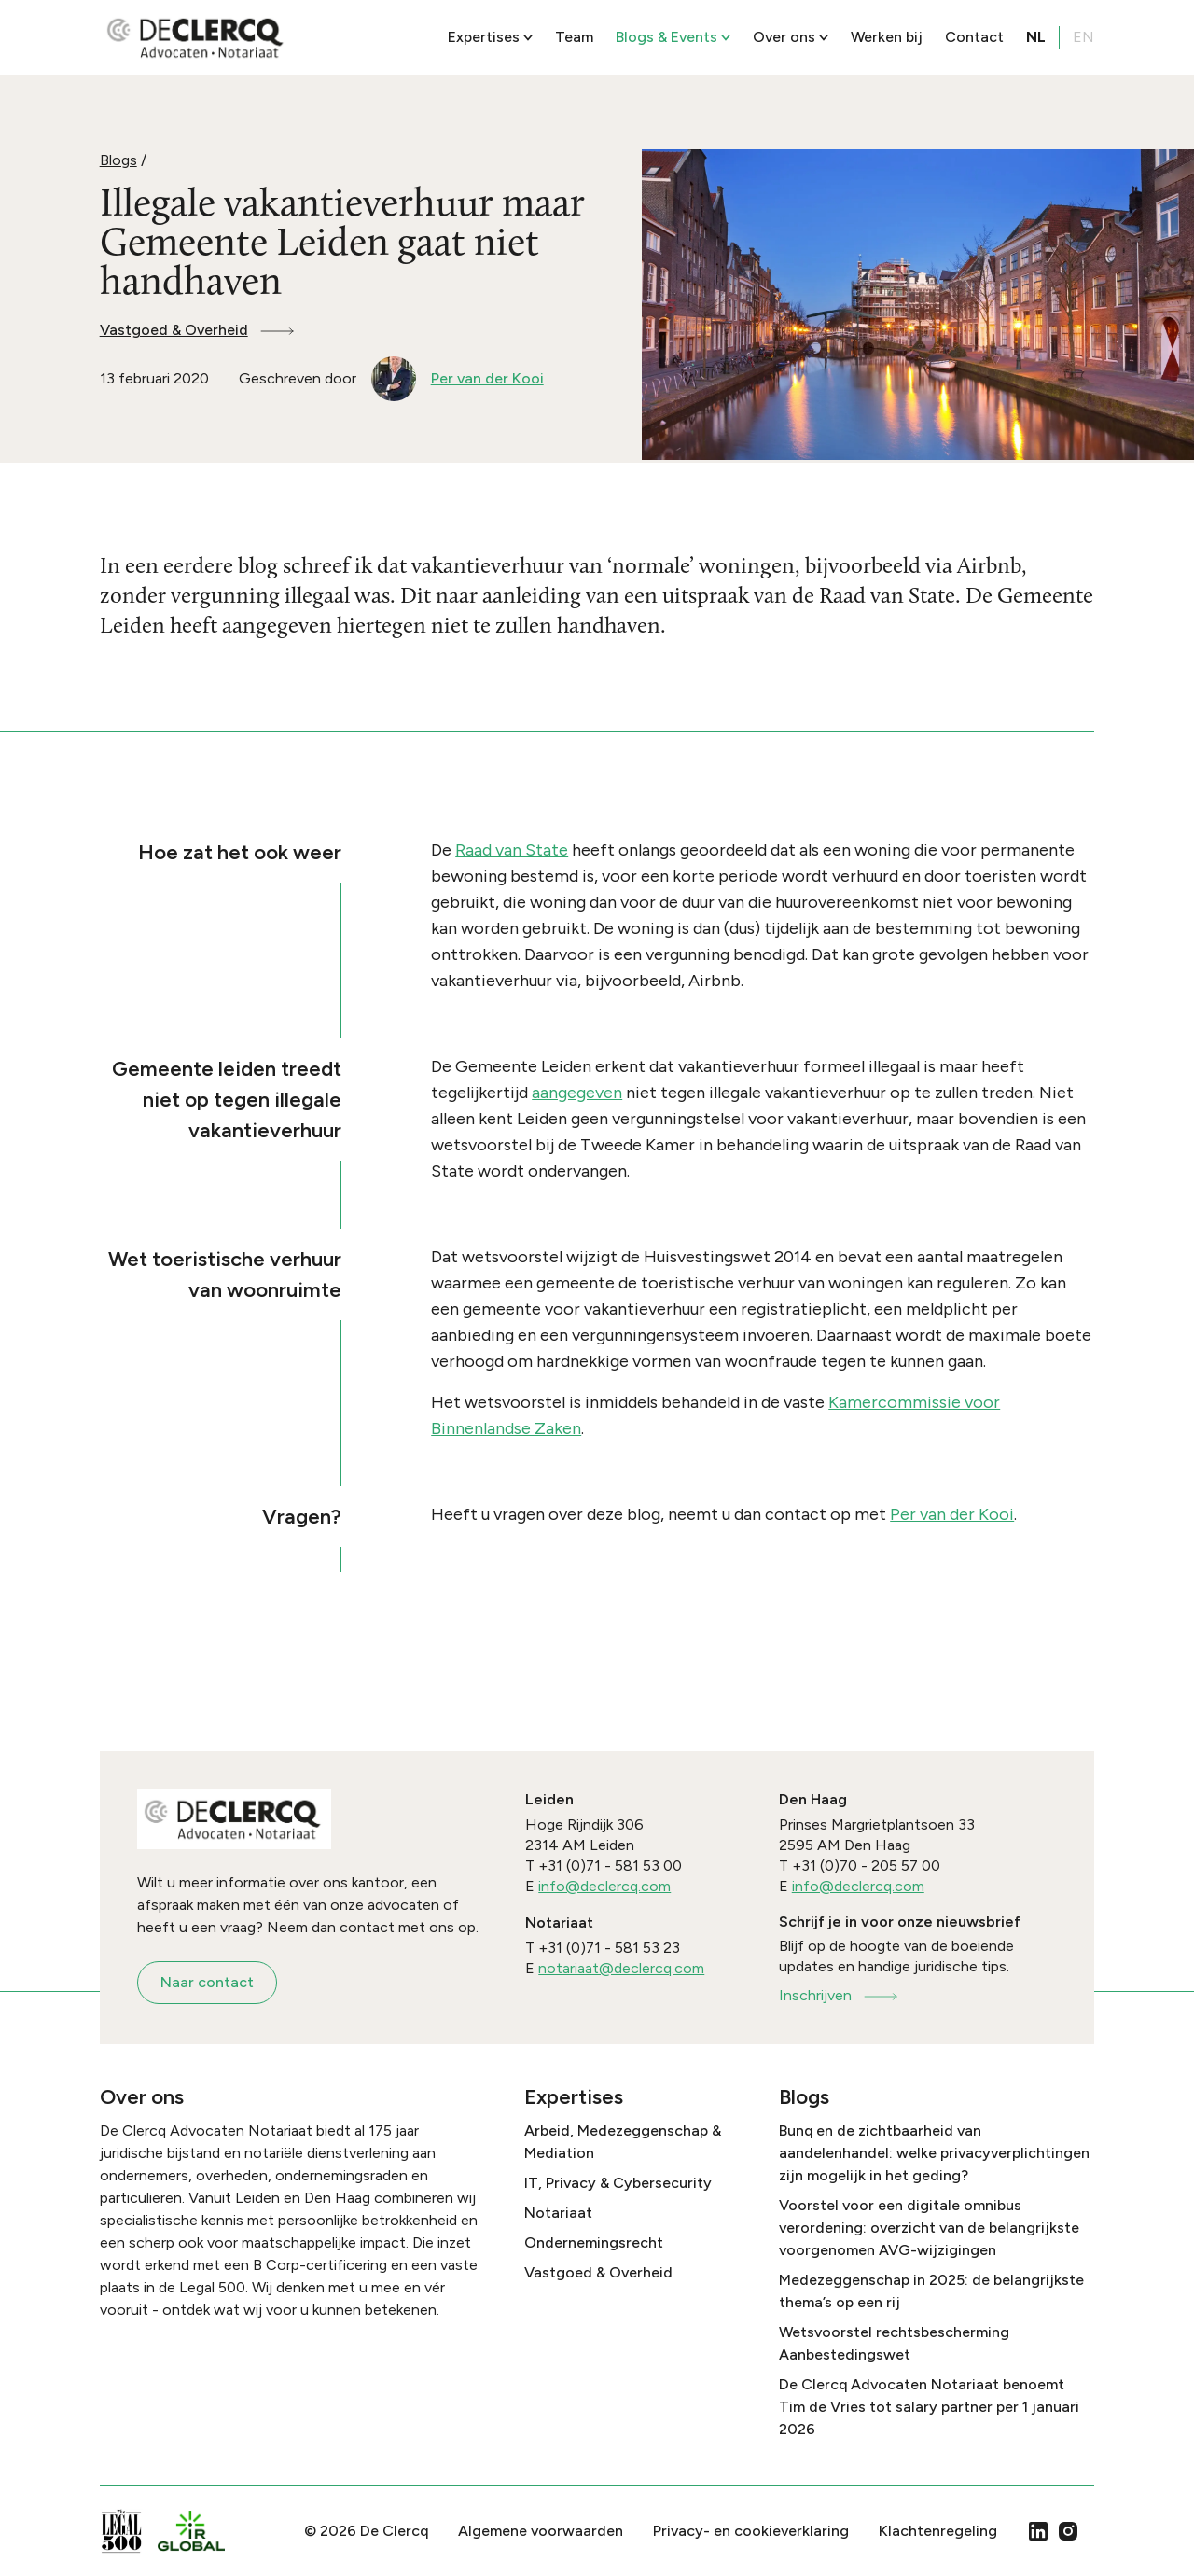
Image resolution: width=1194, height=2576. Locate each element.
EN (1083, 37)
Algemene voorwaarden (540, 2531)
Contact (974, 37)
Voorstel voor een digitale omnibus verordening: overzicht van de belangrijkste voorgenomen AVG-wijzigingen (929, 2227)
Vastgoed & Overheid (198, 330)
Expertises (490, 37)
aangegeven (577, 1092)
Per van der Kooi (952, 1514)
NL (1036, 37)
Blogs (118, 160)
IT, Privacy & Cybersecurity (618, 2183)
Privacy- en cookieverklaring (751, 2531)
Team (574, 37)
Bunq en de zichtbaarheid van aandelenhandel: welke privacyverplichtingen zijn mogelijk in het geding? (934, 2153)
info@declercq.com (604, 1886)
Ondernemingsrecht (593, 2242)
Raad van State (511, 850)
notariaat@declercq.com (621, 1968)
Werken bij (887, 37)
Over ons (790, 37)
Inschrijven (839, 1995)
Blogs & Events (673, 37)
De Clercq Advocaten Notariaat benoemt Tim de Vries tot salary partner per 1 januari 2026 (929, 2406)
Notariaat (558, 2212)
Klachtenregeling (938, 2531)
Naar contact (207, 1982)
